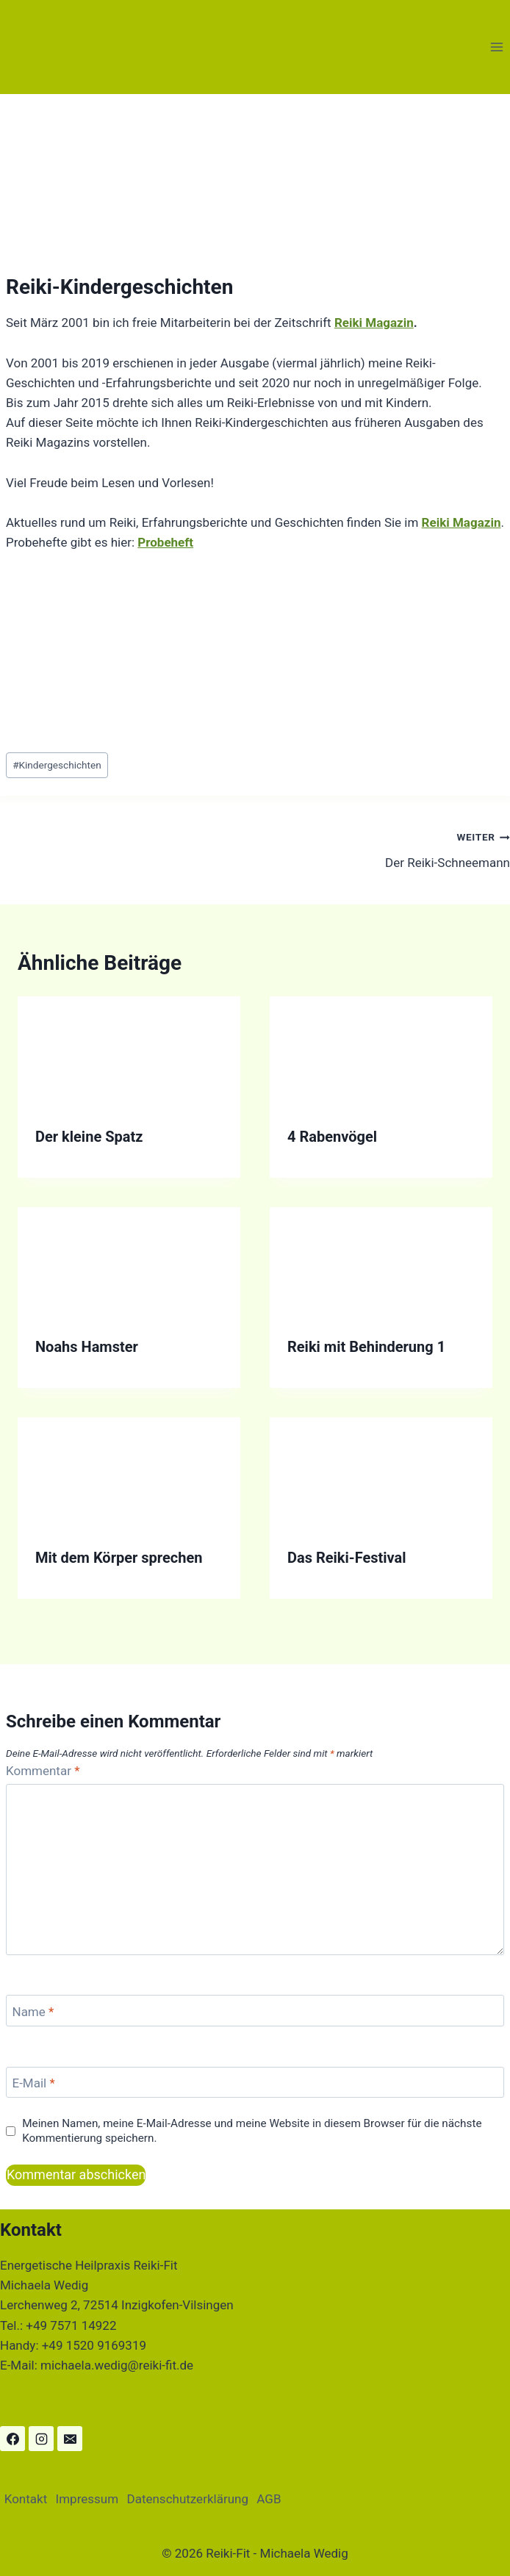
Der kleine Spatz (89, 1136)
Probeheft (165, 542)
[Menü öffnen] (496, 46)
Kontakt (26, 2499)
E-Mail (33, 2083)
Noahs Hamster (86, 1347)
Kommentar (42, 1770)
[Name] (255, 2010)
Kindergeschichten (56, 765)
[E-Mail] (255, 2082)
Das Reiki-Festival (346, 1557)
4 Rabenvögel (332, 1136)
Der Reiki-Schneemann (388, 848)
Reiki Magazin (374, 322)
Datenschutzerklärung (187, 2499)
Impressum (87, 2499)
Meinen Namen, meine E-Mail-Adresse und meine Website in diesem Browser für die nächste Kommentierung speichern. (251, 2131)
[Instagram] (41, 2438)
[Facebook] (12, 2438)
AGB (268, 2499)
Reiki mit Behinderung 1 (366, 1347)
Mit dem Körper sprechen (118, 1557)
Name (33, 2011)
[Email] (69, 2438)
